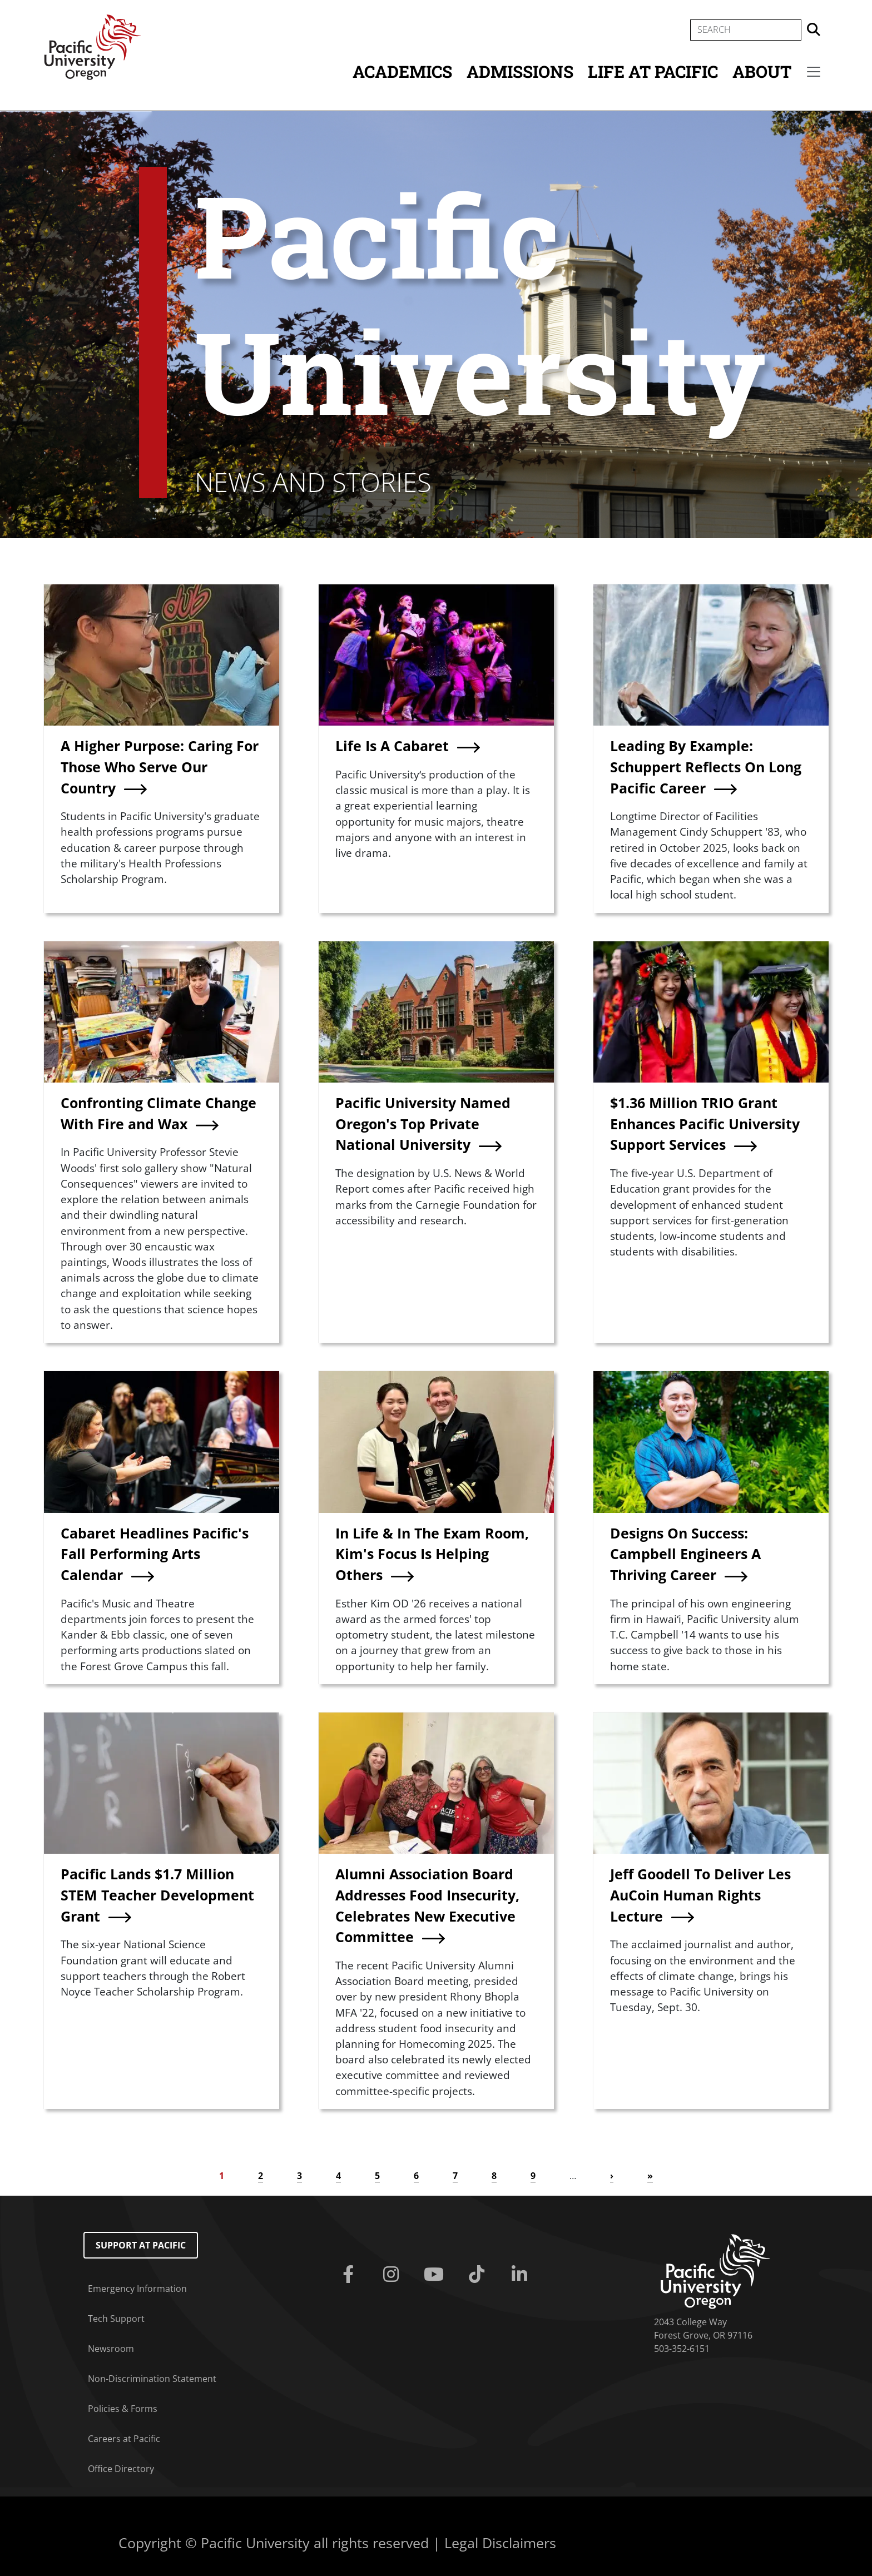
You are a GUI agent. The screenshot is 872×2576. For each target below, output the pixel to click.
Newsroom (111, 2348)
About (761, 71)
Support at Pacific (141, 2245)
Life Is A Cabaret (392, 745)
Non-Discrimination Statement (152, 2378)
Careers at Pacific (124, 2439)
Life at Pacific (653, 71)
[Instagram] (393, 2274)
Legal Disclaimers (500, 2542)
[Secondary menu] (814, 71)
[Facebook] (350, 2274)
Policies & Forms (122, 2409)
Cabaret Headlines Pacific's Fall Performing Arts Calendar (155, 1553)
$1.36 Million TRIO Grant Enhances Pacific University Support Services (705, 1123)
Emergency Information (137, 2288)
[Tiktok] (478, 2274)
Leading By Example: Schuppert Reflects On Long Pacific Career (705, 766)
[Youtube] (436, 2274)
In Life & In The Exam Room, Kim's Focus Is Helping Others (432, 1553)
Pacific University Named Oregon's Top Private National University (423, 1123)
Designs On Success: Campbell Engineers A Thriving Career (685, 1553)
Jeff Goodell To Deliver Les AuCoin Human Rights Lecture (700, 1894)
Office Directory (121, 2469)
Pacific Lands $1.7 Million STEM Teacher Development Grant (157, 1894)
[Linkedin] (521, 2274)
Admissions (520, 71)
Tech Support (116, 2318)
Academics (402, 71)
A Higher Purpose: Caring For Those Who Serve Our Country (160, 766)
